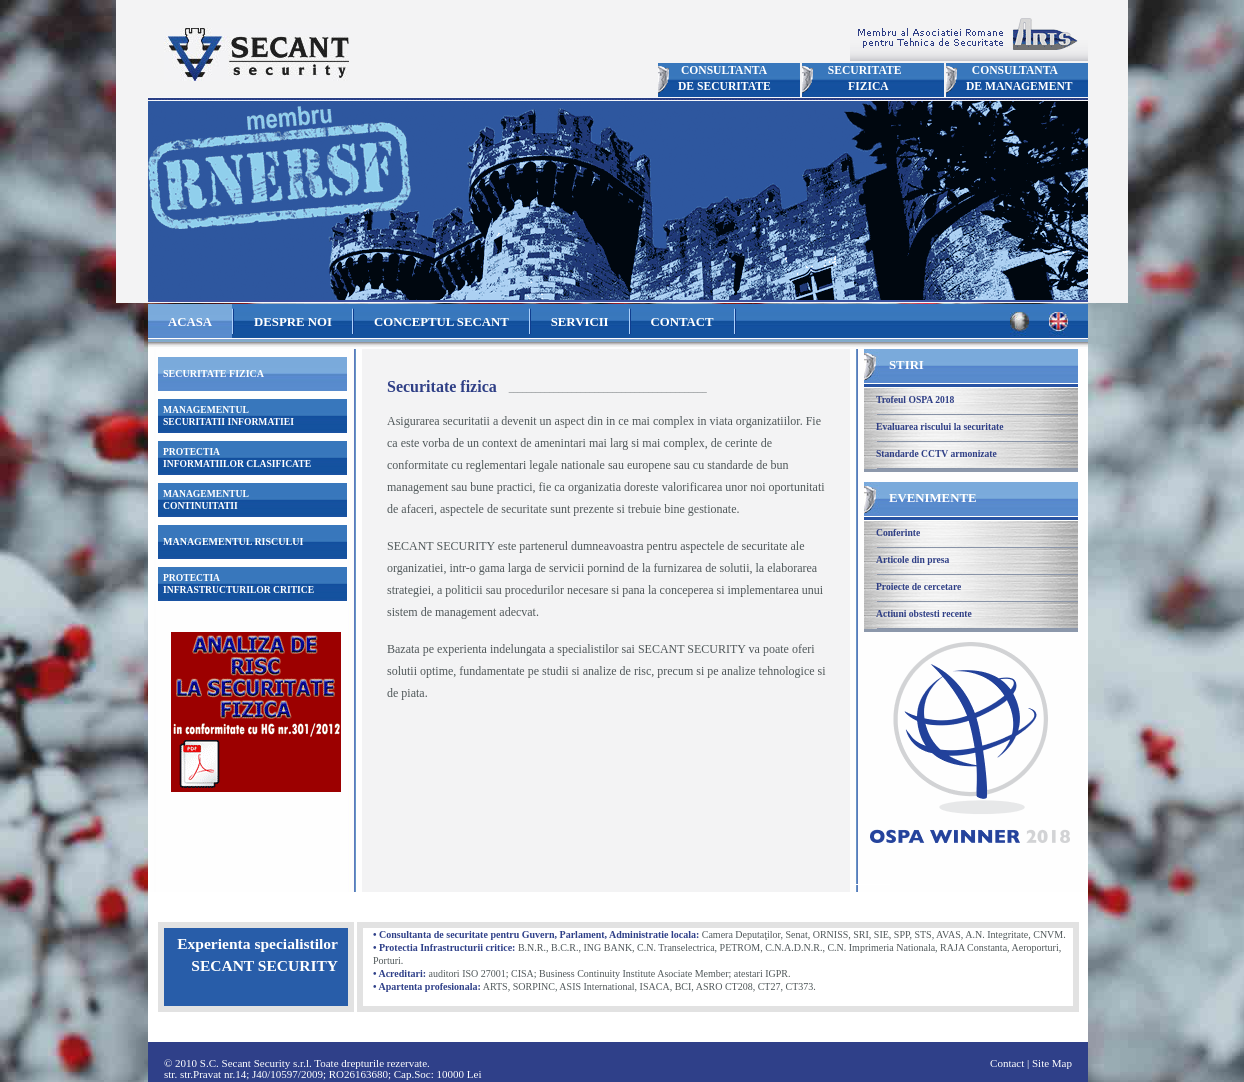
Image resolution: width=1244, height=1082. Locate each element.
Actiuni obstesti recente (924, 613)
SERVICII (580, 322)
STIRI (906, 365)
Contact (1007, 1063)
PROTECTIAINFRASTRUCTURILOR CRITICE (238, 583)
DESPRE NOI (293, 322)
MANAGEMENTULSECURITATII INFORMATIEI (228, 415)
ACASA (190, 322)
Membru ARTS (969, 37)
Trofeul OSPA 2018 (915, 399)
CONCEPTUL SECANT (441, 322)
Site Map (1052, 1063)
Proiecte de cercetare (918, 586)
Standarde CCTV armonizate (936, 453)
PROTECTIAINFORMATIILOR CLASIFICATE (237, 457)
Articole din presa (912, 559)
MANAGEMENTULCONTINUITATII (206, 499)
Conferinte (898, 532)
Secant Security (256, 54)
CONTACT (682, 322)
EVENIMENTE (932, 498)
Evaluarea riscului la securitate (939, 426)
